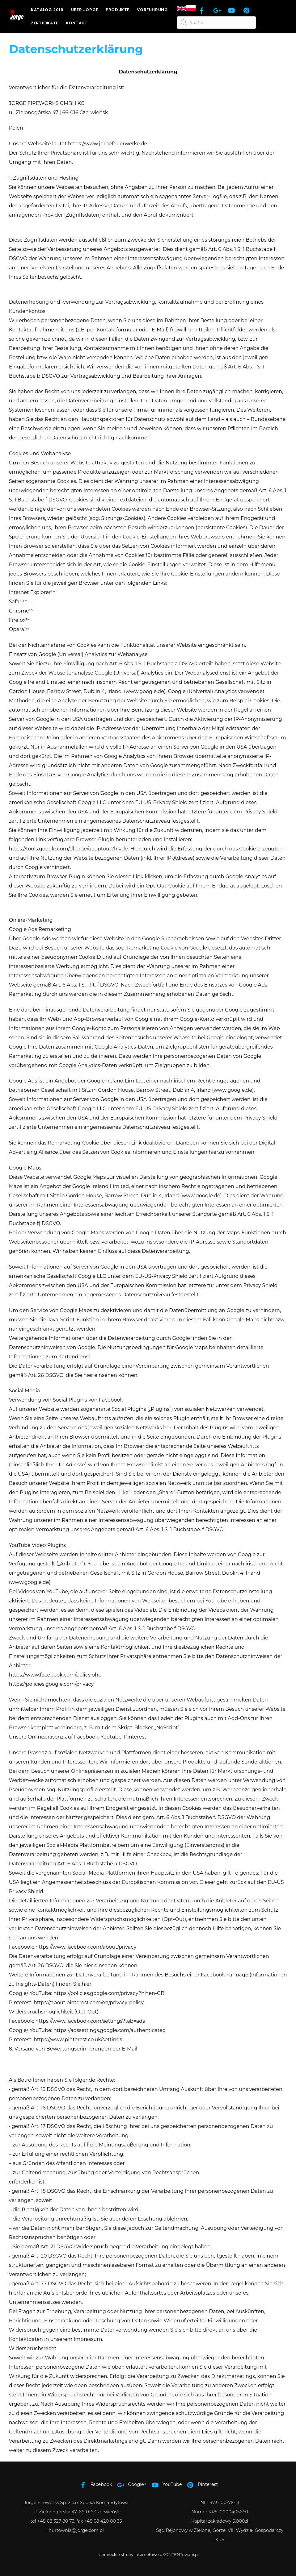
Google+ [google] (130, 2484)
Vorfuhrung (154, 10)
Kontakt (79, 23)
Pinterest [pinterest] (201, 2484)
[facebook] (203, 10)
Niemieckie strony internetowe (128, 2554)
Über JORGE (87, 10)
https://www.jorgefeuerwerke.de (107, 144)
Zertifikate (47, 23)
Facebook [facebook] (94, 2484)
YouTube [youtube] (165, 2484)
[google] (218, 10)
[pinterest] (247, 10)
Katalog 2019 (49, 10)
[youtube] (232, 10)
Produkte (120, 10)
